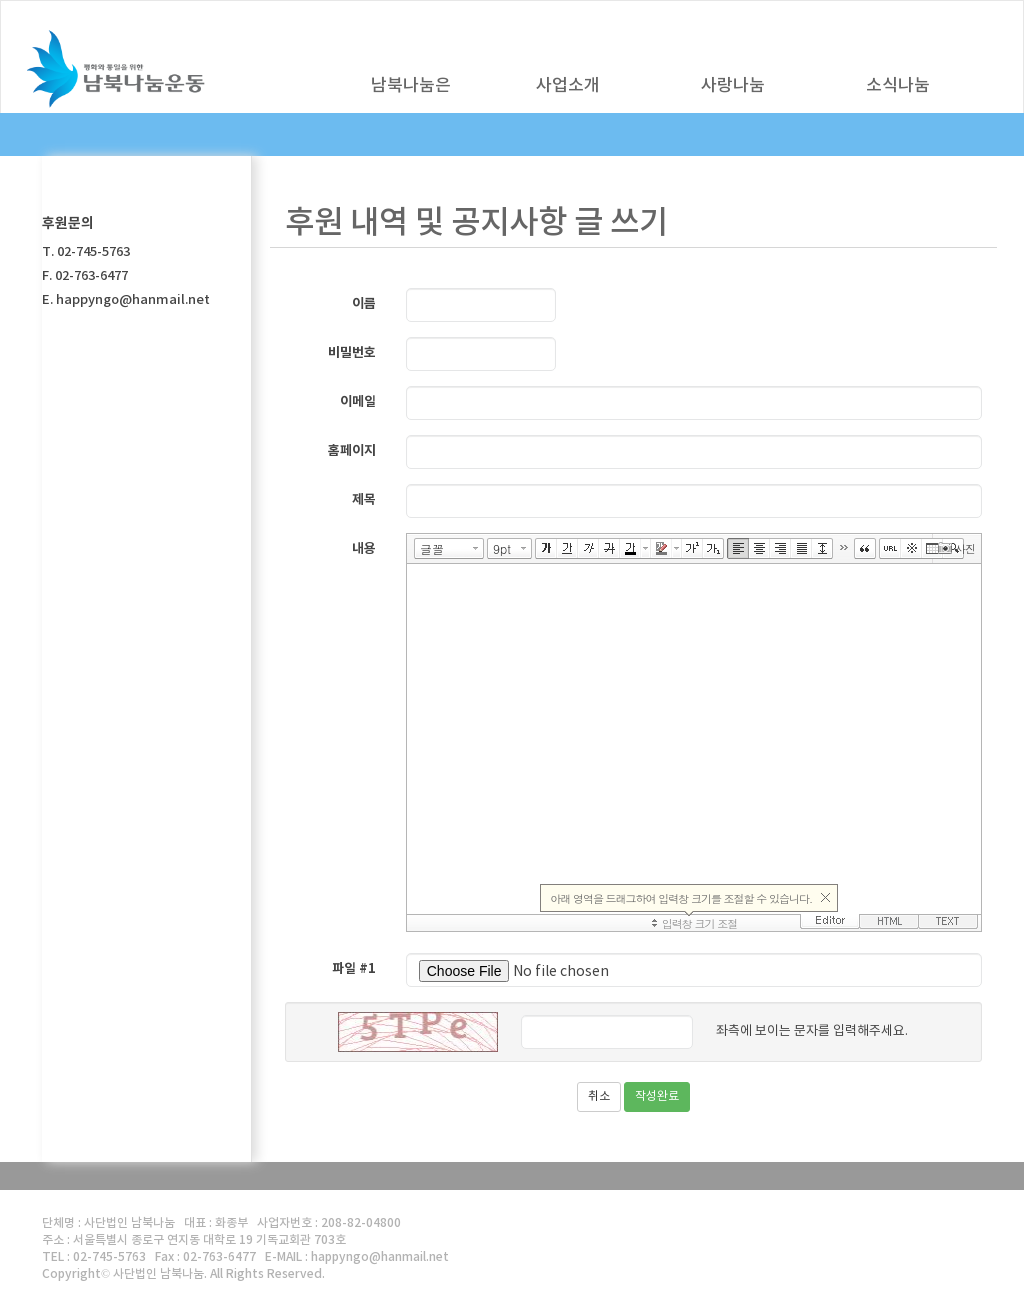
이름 (364, 304)
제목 (364, 500)
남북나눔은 (411, 86)
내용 (364, 549)
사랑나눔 (733, 86)
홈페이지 (352, 451)
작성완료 (657, 1096)
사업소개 (568, 86)
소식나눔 (898, 86)
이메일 (358, 402)
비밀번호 (352, 353)
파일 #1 (354, 969)
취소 (599, 1096)
